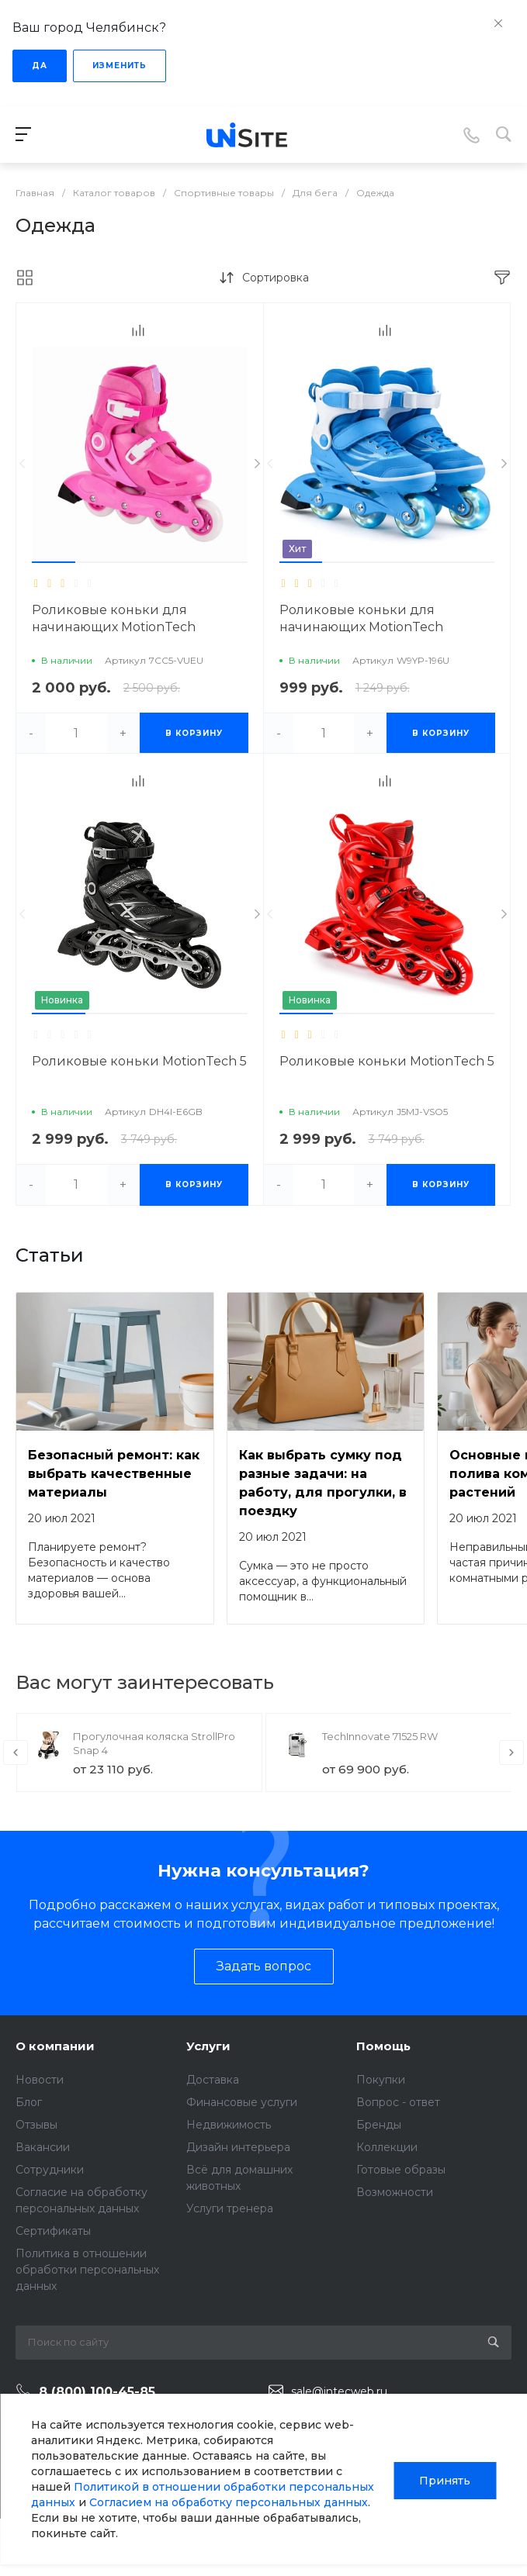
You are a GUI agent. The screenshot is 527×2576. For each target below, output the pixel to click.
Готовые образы (401, 2170)
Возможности (394, 2192)
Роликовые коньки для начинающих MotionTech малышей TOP (114, 627)
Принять (444, 2479)
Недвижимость (228, 2125)
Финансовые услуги (241, 2102)
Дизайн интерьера (238, 2147)
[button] (53, 562)
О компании (55, 2046)
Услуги (208, 2046)
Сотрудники (50, 2170)
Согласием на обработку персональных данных (228, 2502)
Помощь (383, 2046)
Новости (40, 2080)
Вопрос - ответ (398, 2102)
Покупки (380, 2080)
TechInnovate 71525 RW (380, 1736)
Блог (29, 2102)
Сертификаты (53, 2231)
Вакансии (43, 2147)
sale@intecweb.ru (339, 2391)
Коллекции (387, 2147)
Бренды (378, 2125)
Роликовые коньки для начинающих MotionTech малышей (361, 627)
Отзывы (36, 2125)
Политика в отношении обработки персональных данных (87, 2269)
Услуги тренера (229, 2208)
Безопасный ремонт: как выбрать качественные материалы (113, 1474)
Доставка (212, 2080)
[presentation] (22, 464)
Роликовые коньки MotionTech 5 (139, 1061)
